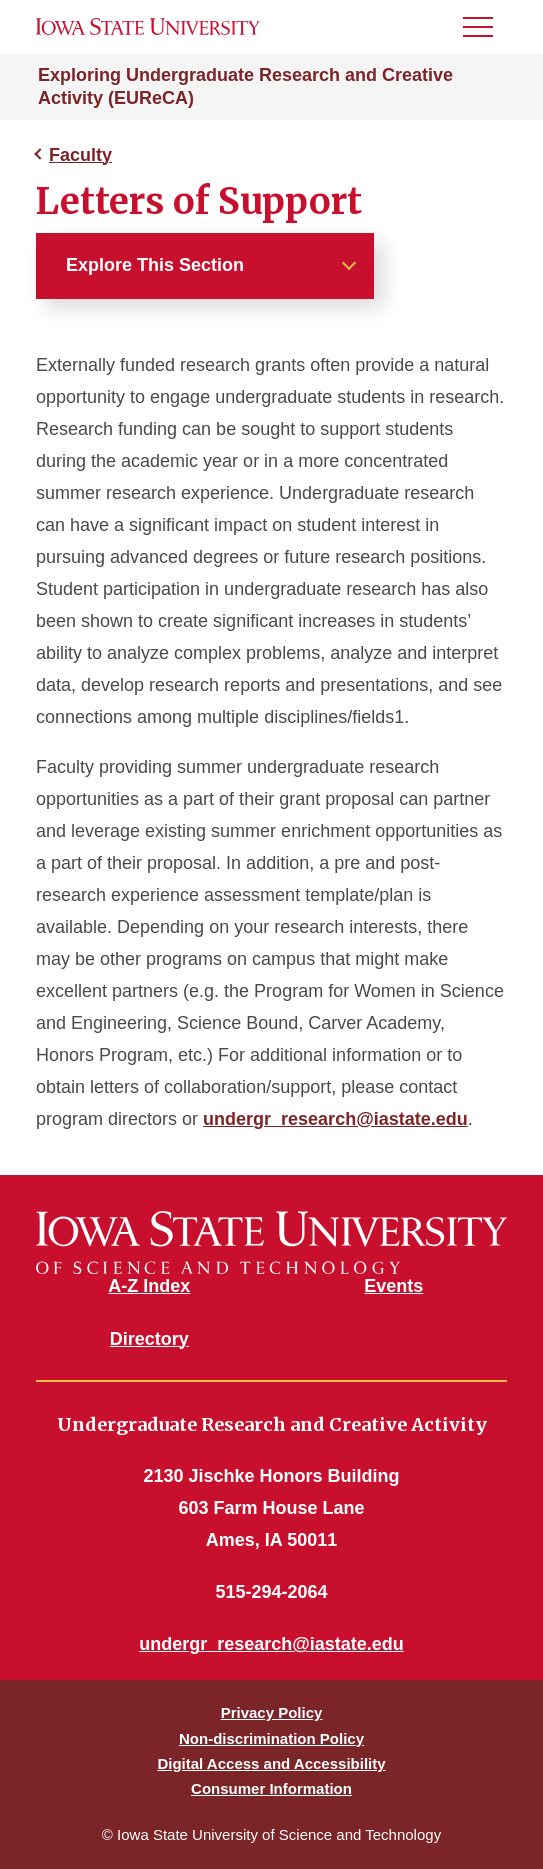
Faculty (80, 155)
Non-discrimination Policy (271, 1738)
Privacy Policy (272, 1712)
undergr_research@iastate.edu (335, 1119)
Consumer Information (271, 1788)
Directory (149, 1339)
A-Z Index (149, 1286)
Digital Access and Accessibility (271, 1763)
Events (393, 1286)
